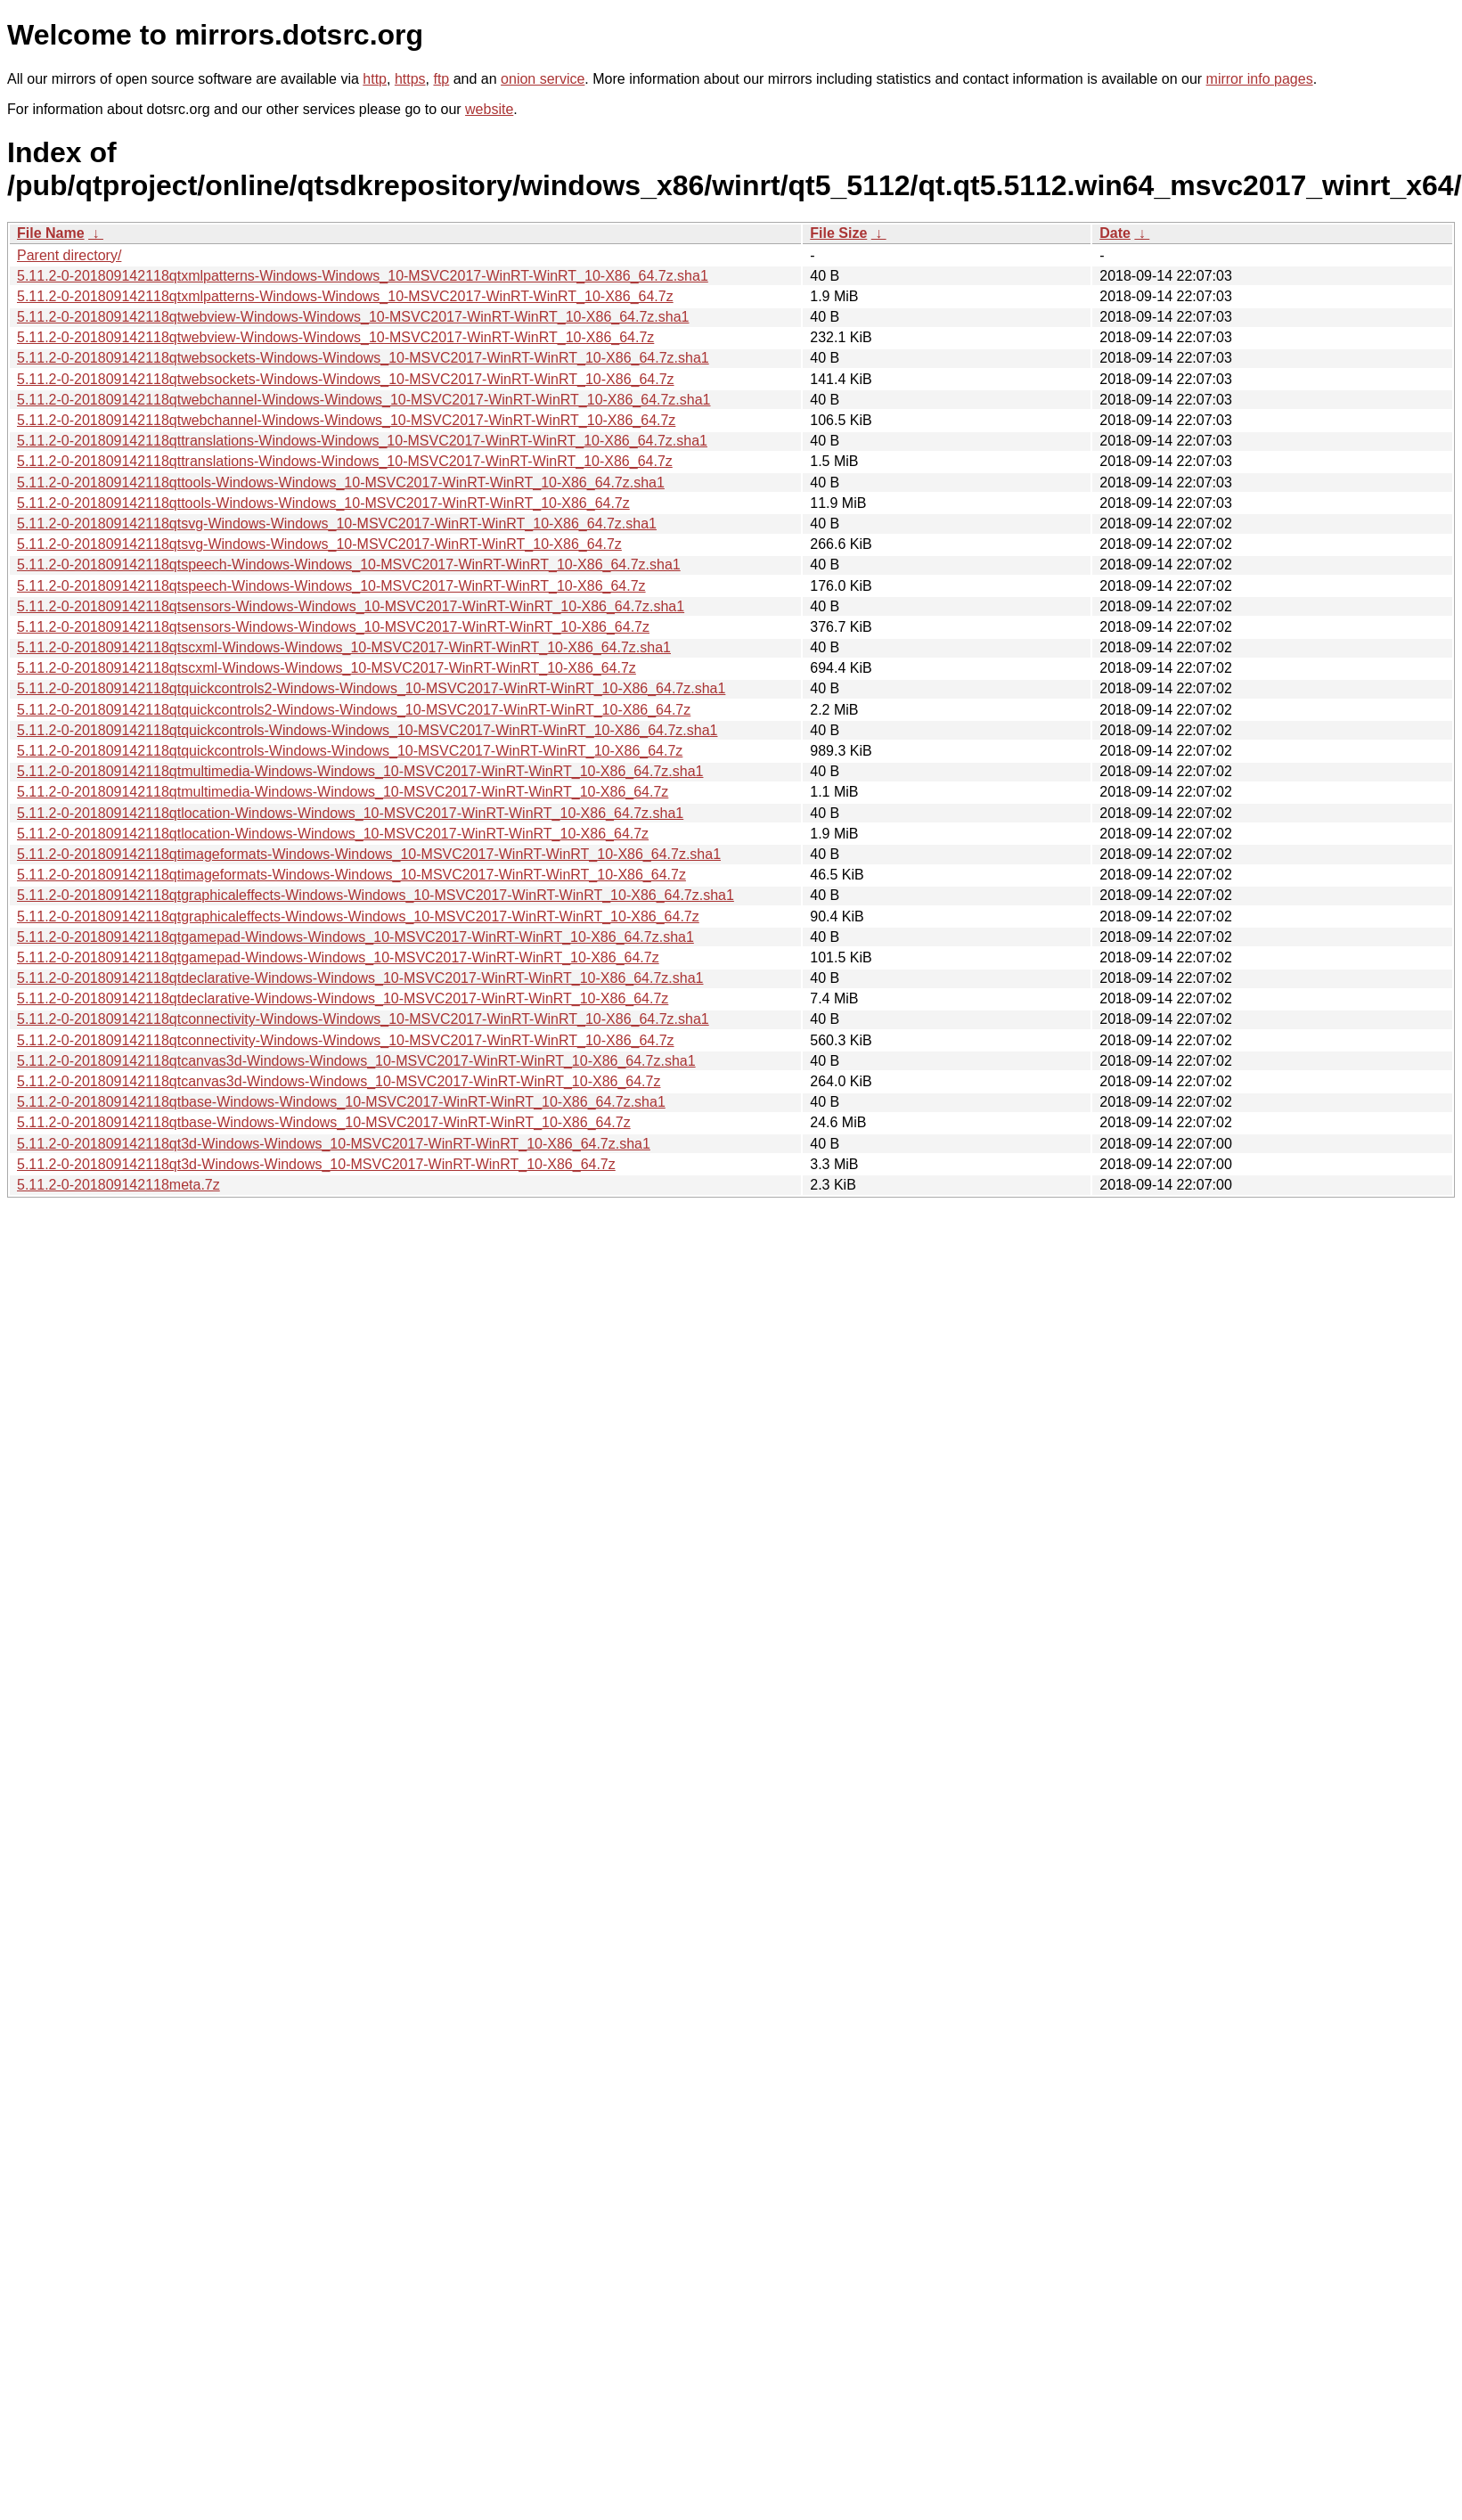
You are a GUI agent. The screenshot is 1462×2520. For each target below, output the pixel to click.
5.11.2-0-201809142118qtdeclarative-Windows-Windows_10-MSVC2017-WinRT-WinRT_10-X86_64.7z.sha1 (360, 978)
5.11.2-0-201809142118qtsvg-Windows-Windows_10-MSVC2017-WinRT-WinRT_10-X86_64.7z (319, 544)
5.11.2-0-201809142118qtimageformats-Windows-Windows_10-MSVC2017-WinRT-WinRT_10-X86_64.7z (351, 874)
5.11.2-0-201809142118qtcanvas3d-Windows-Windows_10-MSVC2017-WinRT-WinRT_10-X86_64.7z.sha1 (356, 1060)
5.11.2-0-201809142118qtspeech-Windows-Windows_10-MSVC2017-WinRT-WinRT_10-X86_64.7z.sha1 (349, 564)
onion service (542, 78)
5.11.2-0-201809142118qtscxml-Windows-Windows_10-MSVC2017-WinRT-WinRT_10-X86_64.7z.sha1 (344, 647)
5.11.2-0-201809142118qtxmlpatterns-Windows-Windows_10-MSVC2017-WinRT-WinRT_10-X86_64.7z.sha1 (362, 275)
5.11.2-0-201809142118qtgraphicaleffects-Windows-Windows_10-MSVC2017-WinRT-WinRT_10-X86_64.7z (358, 916)
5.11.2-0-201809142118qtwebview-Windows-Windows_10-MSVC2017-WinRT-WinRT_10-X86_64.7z (335, 337)
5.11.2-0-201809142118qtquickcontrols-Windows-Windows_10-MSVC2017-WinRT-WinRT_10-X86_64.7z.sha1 (367, 730)
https (410, 78)
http (375, 78)
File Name (51, 233)
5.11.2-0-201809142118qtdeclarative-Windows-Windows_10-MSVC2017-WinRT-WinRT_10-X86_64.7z (342, 998)
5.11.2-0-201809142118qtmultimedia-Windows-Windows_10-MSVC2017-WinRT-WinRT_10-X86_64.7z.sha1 (360, 771)
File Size (838, 233)
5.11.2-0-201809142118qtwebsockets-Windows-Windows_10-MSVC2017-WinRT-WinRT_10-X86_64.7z (345, 379)
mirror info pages (1259, 78)
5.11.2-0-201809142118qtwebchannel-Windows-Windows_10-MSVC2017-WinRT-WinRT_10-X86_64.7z (346, 420)
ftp (441, 78)
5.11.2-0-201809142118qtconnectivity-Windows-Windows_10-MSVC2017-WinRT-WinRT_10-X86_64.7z (345, 1040)
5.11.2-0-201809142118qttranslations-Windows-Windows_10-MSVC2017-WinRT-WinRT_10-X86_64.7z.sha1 (362, 440)
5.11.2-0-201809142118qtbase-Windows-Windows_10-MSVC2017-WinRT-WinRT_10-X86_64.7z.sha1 (341, 1101)
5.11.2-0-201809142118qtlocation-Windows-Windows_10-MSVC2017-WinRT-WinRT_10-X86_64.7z (333, 833)
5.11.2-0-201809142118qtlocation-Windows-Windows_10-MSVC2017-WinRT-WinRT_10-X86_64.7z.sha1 (350, 813)
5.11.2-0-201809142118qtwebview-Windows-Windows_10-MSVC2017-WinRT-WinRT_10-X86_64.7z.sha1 (353, 316)
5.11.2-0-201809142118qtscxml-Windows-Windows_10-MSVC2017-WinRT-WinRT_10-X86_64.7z (326, 667)
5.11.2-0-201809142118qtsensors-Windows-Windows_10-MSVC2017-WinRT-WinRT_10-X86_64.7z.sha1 (350, 606)
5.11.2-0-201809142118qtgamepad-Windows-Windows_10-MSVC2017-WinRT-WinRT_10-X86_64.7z (338, 957)
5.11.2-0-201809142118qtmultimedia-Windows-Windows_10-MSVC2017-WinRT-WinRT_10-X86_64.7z (342, 791)
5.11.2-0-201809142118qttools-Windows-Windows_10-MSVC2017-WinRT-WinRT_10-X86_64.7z (323, 503)
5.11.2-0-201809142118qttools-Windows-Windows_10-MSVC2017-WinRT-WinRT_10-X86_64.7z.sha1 (341, 482)
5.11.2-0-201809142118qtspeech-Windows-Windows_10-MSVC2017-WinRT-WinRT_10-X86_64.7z (331, 585)
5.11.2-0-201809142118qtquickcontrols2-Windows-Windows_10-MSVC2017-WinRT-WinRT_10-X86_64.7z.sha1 (371, 688)
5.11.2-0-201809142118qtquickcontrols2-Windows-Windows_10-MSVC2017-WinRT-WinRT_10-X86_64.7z (353, 709)
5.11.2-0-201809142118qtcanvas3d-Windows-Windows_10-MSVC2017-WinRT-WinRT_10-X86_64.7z (338, 1081)
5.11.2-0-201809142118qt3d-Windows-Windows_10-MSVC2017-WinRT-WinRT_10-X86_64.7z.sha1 (333, 1143)
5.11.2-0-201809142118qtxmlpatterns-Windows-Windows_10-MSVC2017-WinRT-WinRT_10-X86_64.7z (345, 296)
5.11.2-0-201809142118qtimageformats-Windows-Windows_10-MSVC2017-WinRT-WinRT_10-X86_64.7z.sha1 (369, 854)
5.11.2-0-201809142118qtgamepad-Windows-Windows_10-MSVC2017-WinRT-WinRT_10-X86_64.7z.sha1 (355, 937)
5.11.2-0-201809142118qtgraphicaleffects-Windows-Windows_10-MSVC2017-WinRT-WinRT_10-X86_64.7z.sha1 (375, 895)
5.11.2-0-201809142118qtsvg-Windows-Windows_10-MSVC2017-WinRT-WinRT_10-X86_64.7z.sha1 (337, 523)
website (489, 109)
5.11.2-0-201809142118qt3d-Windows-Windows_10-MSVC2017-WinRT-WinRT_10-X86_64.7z (316, 1164)
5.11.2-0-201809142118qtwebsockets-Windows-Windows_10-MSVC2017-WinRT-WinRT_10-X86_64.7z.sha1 (363, 357)
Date (1115, 233)
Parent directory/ (69, 255)
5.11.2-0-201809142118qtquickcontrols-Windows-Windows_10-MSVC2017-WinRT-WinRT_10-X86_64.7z (349, 750)
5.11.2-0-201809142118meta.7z (118, 1184)
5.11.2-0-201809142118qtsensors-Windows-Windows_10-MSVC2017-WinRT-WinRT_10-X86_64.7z (333, 626)
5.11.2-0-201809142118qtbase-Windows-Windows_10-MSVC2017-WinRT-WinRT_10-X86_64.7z (324, 1122)
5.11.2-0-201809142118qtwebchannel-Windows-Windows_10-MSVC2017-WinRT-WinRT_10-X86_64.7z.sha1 (364, 399)
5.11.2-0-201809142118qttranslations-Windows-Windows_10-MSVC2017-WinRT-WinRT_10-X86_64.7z (345, 461)
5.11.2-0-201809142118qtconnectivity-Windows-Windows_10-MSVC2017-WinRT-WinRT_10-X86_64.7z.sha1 (363, 1019)
